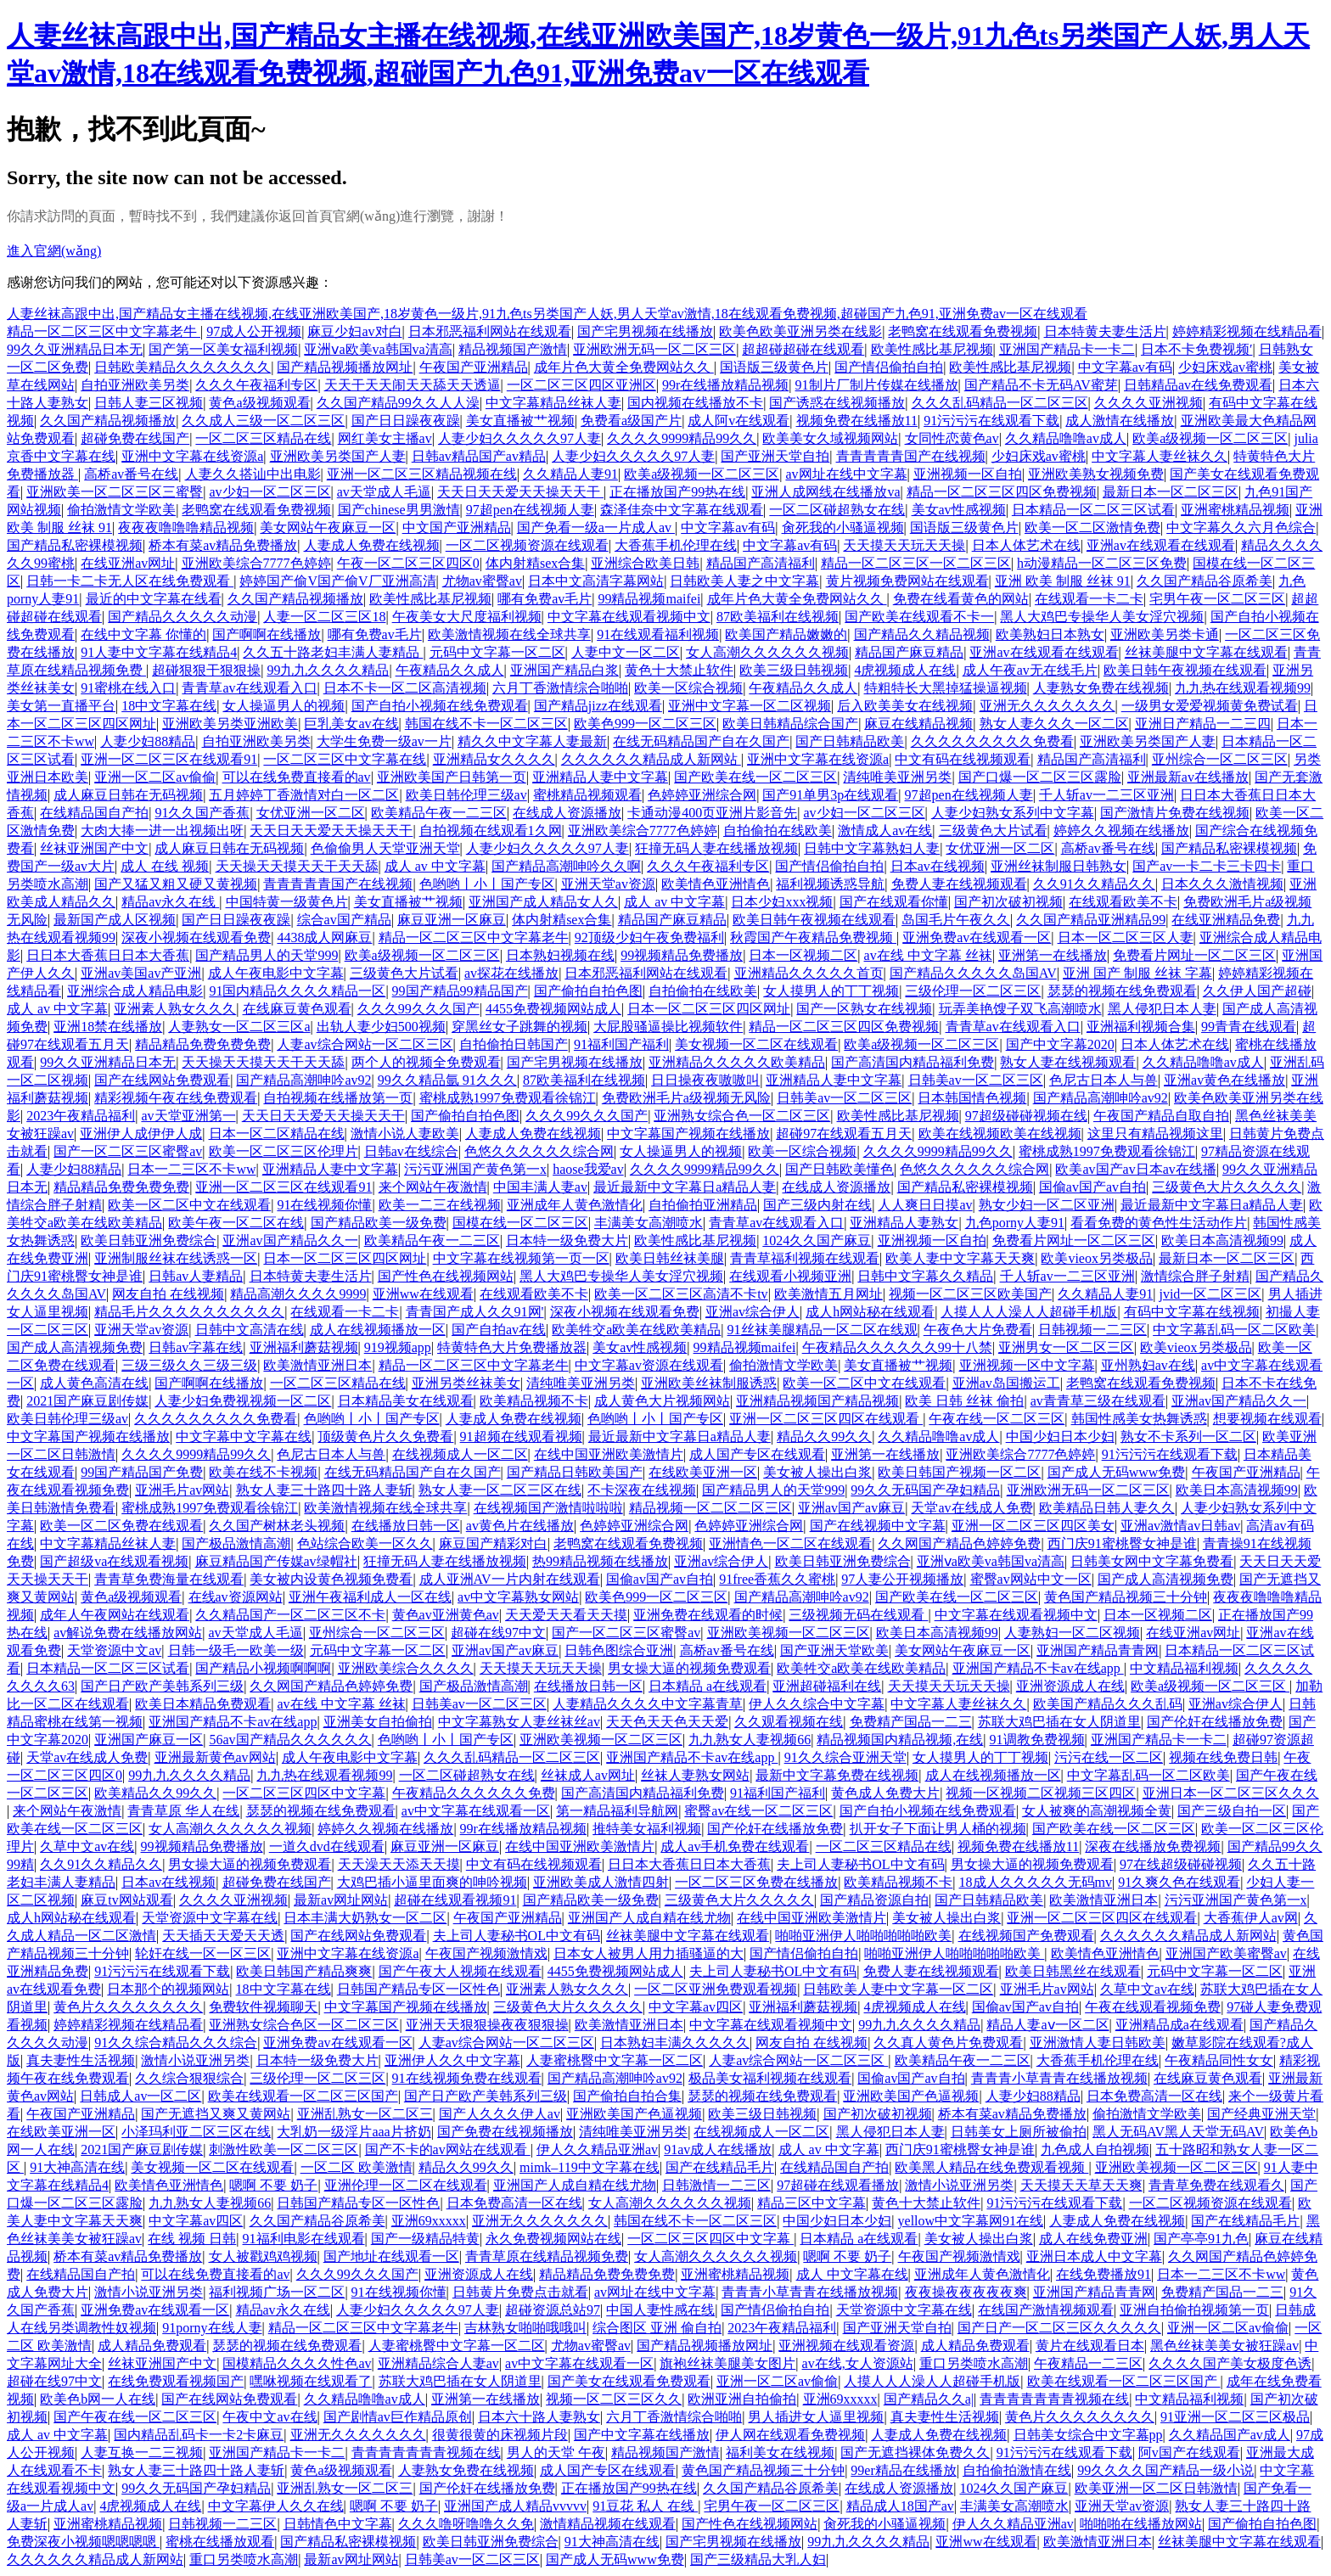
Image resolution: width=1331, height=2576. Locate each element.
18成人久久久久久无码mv (1035, 1882)
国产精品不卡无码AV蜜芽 (1041, 385)
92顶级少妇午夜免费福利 (649, 937)
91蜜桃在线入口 (128, 688)
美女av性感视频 (959, 509)
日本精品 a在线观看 (708, 1686)
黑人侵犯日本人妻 (1162, 1009)
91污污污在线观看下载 (991, 420)
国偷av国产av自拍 (1092, 1187)
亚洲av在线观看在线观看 (1161, 545)
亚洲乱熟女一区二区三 (365, 2114)
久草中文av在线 (87, 1846)
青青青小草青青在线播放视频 (1059, 2078)
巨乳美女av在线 (351, 723)
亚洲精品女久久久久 (494, 759)
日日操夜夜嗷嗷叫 (705, 1080)
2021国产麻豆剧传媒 (87, 1401)
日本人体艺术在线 (1026, 545)
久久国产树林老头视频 (277, 1525)
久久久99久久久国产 (418, 1009)
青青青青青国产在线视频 (911, 456)
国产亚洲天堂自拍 (775, 456)
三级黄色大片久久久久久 (1226, 1187)
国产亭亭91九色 (1201, 2238)
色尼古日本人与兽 (1103, 1080)
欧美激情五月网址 (828, 1294)
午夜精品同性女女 (1219, 2060)
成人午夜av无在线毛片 (1030, 670)
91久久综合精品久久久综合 (175, 2042)
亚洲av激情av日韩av (1180, 1525)
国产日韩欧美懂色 (839, 1169)
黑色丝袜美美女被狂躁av (1224, 2345)
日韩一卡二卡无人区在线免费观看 (129, 581)
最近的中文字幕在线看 (154, 599)
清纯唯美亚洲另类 (897, 777)
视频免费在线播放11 (857, 420)
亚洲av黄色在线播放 (1224, 1080)
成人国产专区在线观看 (757, 1454)
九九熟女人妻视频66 (749, 1739)
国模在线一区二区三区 (520, 1222)
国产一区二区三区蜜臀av (127, 1151)
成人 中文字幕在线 (852, 2274)
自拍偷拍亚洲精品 (703, 1205)
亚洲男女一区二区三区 (1066, 1347)
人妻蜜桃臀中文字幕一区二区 (614, 2060)
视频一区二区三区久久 (614, 2399)
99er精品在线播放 (903, 2470)
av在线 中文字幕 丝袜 (928, 955)
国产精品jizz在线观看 (598, 706)
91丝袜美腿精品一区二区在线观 (822, 1329)
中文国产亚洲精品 (456, 527)
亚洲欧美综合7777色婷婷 (256, 563)
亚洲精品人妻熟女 (904, 1222)
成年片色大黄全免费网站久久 (624, 367)
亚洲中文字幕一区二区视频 (749, 706)
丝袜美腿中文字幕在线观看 (1206, 652)
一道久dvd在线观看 (327, 1846)
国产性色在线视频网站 (446, 1276)
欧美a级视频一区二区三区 (1210, 438)
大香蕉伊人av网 (1251, 1918)
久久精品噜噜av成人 (1065, 438)
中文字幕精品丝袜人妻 (553, 403)
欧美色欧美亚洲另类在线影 (800, 331)
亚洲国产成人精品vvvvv (515, 2506)
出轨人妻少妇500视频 (381, 1026)
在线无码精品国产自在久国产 (701, 741)
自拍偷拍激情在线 (1017, 2470)
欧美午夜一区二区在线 (236, 1222)
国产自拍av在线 (499, 1329)
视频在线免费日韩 (1223, 1757)
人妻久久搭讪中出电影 (253, 474)
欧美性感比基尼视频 (932, 349)
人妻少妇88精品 (147, 741)
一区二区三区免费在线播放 (756, 1882)
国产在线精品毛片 (720, 2167)
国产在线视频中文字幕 (878, 1525)
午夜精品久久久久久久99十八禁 (897, 1347)
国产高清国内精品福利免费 (912, 1062)
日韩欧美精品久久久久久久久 (182, 367)
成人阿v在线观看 (738, 420)
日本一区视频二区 (803, 955)
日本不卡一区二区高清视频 (404, 688)
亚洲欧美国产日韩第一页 (451, 777)
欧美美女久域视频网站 (830, 438)
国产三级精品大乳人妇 (758, 2559)
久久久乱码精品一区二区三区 (1000, 403)
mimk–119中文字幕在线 (589, 2167)
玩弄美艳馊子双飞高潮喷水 (1020, 1009)
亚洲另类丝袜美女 (466, 1383)
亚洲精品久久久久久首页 (809, 973)
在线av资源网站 (235, 1597)
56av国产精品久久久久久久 (290, 1739)
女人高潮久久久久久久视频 (767, 652)
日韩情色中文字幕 (338, 2524)
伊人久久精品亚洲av (597, 2149)
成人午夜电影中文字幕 (276, 973)
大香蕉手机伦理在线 (676, 545)
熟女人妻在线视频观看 (1068, 1062)
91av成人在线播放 (718, 2149)
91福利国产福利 (621, 1044)
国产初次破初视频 (1008, 902)
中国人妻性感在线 (660, 2310)
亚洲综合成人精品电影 (135, 991)
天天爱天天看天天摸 (566, 1615)
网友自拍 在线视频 (168, 1294)
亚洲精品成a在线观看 (1179, 2025)
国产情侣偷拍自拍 (888, 367)
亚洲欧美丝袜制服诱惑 (709, 1383)
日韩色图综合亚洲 (618, 1650)
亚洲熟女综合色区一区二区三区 (304, 2025)
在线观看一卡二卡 (1089, 599)
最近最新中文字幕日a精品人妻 (684, 1187)
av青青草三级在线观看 (1098, 1401)
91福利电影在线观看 (304, 2238)
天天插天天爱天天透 (223, 1935)
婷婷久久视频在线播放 (1121, 830)
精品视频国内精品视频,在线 (900, 1739)
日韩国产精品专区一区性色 (418, 1989)
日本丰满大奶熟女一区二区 (365, 1918)
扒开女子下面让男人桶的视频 (938, 1828)
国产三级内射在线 (817, 1205)
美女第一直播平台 (61, 706)
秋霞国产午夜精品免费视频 (813, 937)
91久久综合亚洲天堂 (845, 1757)
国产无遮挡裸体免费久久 (915, 2452)
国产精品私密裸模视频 (75, 545)
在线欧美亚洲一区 (703, 1472)
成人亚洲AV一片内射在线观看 (509, 1579)
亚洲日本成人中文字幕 (1094, 2256)
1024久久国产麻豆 (816, 1240)
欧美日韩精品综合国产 (790, 723)
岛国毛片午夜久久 (955, 919)
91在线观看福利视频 (658, 634)
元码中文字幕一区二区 (497, 652)
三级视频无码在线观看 (858, 1615)
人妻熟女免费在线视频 (1101, 688)
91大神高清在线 (77, 2167)
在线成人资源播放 (567, 812)
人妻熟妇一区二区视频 (1072, 1632)
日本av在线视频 (937, 866)
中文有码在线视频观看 (963, 759)
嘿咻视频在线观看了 (311, 2381)
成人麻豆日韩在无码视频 (128, 795)
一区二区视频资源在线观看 (527, 545)
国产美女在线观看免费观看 (629, 2381)
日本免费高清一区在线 (1154, 2096)
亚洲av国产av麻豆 (851, 1508)
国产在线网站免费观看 (162, 1080)
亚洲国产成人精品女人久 (543, 902)
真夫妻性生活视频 (80, 2060)
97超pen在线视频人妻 (530, 509)
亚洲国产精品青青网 (1097, 1650)
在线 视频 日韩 (192, 2238)
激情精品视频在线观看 (608, 2524)
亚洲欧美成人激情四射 (601, 1882)
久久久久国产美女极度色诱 (1229, 2363)
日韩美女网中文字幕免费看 (1151, 1561)
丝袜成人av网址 (588, 1775)
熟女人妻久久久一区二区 (1054, 723)
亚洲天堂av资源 (608, 884)
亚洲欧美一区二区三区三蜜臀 (114, 492)
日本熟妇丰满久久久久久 (675, 2042)
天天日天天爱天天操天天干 (520, 492)
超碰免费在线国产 (135, 438)
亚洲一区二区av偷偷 (155, 777)
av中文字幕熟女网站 (518, 1597)
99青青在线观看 (1248, 1026)
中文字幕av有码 (1125, 367)
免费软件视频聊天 (263, 2007)
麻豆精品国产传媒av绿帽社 (276, 1561)
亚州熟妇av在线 (1148, 1365)
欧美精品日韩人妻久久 (1107, 1508)
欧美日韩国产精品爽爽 (304, 1971)
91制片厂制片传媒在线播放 (876, 385)
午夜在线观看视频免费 (1153, 2007)
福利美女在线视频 (780, 2452)
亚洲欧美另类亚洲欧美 (230, 723)
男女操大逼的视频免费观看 (689, 1668)
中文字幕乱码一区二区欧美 (1234, 1329)
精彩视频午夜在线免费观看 (175, 1098)
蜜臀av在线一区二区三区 (758, 1811)
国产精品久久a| (929, 2399)
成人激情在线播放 (1119, 420)
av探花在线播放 (511, 973)
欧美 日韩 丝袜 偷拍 (964, 1401)
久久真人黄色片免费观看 (948, 2042)
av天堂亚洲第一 (188, 1115)
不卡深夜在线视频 (641, 1490)
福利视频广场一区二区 (277, 2292)
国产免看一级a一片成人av (596, 527)
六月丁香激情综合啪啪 (560, 688)
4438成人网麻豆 (324, 937)
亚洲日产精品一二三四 (1203, 723)
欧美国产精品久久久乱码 (1107, 1704)
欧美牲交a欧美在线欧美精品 (636, 1329)
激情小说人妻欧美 (405, 1133)
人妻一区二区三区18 (324, 616)
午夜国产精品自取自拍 (1161, 1115)
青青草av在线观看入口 (249, 688)
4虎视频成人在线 (905, 670)
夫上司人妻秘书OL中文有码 (860, 1864)
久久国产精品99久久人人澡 (398, 403)
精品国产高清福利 (760, 563)
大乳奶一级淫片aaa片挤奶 (353, 2131)
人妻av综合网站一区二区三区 (364, 1044)
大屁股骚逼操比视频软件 (668, 1026)
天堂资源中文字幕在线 (210, 1918)
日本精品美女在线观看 (406, 1401)
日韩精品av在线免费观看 (1198, 385)
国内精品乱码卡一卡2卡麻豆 (199, 2434)
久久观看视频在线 (788, 1722)
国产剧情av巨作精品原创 (397, 2417)
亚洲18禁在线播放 (107, 1026)
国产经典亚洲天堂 (1261, 2114)
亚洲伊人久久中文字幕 (452, 2060)
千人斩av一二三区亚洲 (1106, 795)
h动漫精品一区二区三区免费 (1102, 563)
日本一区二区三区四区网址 (708, 1009)
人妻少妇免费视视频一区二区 (242, 1401)
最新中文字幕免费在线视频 (836, 1775)
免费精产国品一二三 (911, 1722)
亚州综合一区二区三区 (1220, 759)
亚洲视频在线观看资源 (846, 2345)
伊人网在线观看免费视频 (790, 2434)
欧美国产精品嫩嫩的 (786, 634)
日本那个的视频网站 (168, 1989)
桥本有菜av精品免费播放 (223, 545)
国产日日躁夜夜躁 (405, 420)
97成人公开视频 (253, 331)
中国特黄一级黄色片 (287, 902)
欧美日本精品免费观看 (203, 1704)
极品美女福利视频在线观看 (769, 2078)
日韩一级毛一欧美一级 (236, 1650)
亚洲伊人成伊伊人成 (141, 1133)
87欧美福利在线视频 (777, 616)
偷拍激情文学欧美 (121, 509)
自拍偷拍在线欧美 (777, 830)
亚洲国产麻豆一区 (148, 1739)
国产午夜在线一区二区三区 (134, 2417)
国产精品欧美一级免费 (378, 1222)
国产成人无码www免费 (1116, 1472)
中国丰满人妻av (540, 1187)
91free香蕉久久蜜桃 (777, 1579)
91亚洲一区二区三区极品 (1235, 2417)
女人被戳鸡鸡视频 (263, 2256)
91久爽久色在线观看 (1179, 1882)
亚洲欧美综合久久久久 (406, 1668)
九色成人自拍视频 (1095, 2149)
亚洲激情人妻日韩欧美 (1097, 2042)
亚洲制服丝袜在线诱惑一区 (175, 1258)
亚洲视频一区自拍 (967, 474)
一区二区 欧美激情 (356, 2167)
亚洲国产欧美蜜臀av (1226, 1953)
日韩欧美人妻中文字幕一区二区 (898, 1989)
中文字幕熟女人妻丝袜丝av (519, 1722)
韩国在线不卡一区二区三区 (486, 723)
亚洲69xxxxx (428, 2221)
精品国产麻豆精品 (909, 652)
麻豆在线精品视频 (918, 723)
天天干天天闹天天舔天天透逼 (412, 385)
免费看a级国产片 (631, 420)
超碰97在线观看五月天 (844, 1133)
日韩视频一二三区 (1092, 1329)
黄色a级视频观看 (259, 403)
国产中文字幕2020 (1060, 1044)
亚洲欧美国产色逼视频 (911, 2096)
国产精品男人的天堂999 (266, 955)
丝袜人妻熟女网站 (695, 1775)
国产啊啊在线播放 (266, 634)
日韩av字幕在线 (196, 1347)
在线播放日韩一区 (405, 1525)
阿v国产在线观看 (1189, 2452)
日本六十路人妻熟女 (539, 2417)
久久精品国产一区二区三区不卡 (290, 1615)
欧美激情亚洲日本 (317, 1365)
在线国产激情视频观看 (1046, 2310)
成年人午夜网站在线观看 (114, 1615)
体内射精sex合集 (535, 563)
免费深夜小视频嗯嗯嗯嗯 (83, 2541)
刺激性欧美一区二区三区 (283, 2149)
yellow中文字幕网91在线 (971, 2221)
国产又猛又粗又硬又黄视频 (175, 884)
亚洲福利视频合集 (1141, 1026)
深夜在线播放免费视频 (1153, 1846)
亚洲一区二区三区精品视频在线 (422, 474)
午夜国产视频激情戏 (486, 1953)
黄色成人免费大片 (885, 1793)
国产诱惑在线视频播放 (837, 403)
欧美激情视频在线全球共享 (509, 634)
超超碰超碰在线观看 (803, 349)
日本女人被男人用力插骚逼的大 (648, 1953)
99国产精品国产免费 (142, 1472)
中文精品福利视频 (1184, 1668)
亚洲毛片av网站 (182, 1490)
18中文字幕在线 (168, 706)
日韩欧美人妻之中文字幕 (744, 581)
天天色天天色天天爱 (667, 1722)
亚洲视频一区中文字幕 (1027, 1365)
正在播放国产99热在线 (677, 492)
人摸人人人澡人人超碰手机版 (1029, 1312)
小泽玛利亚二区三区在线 (196, 2131)
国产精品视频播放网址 (345, 367)
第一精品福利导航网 (617, 1811)
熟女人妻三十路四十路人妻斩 (324, 1490)
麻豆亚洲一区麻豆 (451, 919)
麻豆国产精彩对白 (493, 1543)
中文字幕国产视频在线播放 (688, 1133)
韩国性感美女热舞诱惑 (1139, 1418)
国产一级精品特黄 (425, 2238)
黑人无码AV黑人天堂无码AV (1178, 2131)
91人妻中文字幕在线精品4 (159, 652)
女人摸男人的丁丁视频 (831, 991)
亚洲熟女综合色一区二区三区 (742, 1115)
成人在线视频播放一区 (378, 1329)
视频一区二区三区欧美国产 (970, 1294)
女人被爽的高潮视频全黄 (1096, 1811)
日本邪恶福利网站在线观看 (489, 331)
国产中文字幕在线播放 (642, 2434)
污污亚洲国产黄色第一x (475, 1169)
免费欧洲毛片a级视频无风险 (686, 1098)
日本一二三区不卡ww (191, 1169)
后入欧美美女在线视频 (905, 706)
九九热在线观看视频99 (1243, 688)
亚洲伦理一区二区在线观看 (405, 2185)
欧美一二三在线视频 (440, 1205)
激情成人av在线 (885, 830)
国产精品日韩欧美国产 (575, 1472)
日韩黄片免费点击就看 (520, 2292)
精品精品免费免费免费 (203, 1044)
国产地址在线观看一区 (391, 2256)
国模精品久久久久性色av (296, 2363)
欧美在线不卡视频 (263, 1472)
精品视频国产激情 (512, 349)
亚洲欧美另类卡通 (1164, 634)
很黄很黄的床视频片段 (500, 2434)
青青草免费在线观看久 (1216, 2185)
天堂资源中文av (114, 1650)
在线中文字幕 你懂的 (143, 634)
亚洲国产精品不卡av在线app (1038, 1668)
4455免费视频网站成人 (553, 1009)
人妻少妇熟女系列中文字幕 (1012, 812)
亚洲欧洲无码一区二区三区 (654, 349)
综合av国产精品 (344, 919)
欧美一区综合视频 (688, 688)
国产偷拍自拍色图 (588, 991)
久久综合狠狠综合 (189, 2078)
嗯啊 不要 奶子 (273, 2185)
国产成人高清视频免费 (75, 1347)
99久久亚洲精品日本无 (75, 349)
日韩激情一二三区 (716, 2185)
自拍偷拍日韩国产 (513, 1044)
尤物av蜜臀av (482, 581)
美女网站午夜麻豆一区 (328, 527)
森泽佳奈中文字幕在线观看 (681, 509)
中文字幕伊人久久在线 (276, 2506)
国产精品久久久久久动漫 (182, 616)
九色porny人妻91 (1014, 1222)
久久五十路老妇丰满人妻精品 (333, 652)
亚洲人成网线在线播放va (825, 492)
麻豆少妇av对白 (354, 331)
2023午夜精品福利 (80, 1115)
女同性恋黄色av (952, 438)
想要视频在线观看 (1267, 1418)
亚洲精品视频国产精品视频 (817, 1401)
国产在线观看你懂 (894, 902)
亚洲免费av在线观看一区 (976, 937)
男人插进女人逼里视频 (816, 2417)
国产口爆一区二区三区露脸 (1039, 777)
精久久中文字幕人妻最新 (532, 741)
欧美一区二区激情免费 (1092, 527)
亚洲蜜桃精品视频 (1235, 509)
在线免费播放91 (1103, 2274)
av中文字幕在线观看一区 (476, 1811)
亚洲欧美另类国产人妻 (338, 456)
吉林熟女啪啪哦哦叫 (525, 2328)
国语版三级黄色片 (774, 367)
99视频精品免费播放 (682, 955)
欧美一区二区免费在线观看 (121, 1525)
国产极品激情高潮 (236, 1543)
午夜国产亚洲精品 (473, 367)
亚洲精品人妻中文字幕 (600, 777)
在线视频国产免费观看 (1026, 1935)
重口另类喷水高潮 (973, 2363)
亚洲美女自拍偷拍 (377, 1722)
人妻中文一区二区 (625, 652)
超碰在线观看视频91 (455, 1900)
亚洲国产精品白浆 (564, 670)
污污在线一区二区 (1108, 1757)
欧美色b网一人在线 (97, 2399)
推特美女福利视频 (646, 1828)
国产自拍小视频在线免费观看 (439, 706)
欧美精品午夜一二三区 (439, 812)
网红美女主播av (385, 438)
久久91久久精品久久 (1094, 884)
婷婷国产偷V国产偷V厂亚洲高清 (337, 581)
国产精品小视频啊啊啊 (263, 1668)
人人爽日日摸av (925, 1205)
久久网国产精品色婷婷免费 (959, 1543)
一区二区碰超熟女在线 (837, 509)
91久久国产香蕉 (202, 812)
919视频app (397, 1347)
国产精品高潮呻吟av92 (303, 1080)
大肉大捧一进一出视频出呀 (162, 830)
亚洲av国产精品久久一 (289, 1240)
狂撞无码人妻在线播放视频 (716, 848)
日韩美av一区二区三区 (975, 1080)
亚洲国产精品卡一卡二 (1067, 349)
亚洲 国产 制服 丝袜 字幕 (1137, 973)
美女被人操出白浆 (817, 1472)
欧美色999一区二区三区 (645, 723)
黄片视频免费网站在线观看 (907, 581)
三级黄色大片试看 (993, 830)
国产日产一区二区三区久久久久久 (1059, 2328)
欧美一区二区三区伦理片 (283, 1151)
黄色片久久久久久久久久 (128, 2007)
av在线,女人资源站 (857, 2363)
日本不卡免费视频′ (1197, 349)
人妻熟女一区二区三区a (239, 1026)
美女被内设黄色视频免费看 (331, 1579)
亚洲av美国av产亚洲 (141, 973)
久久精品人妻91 (570, 474)
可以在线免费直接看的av (296, 777)
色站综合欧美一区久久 (365, 1543)
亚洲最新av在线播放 (1188, 777)
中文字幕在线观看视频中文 (629, 616)
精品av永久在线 (170, 902)
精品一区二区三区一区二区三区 (916, 563)
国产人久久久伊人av (499, 2114)
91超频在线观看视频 (521, 1436)
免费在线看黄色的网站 (961, 599)
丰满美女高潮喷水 (648, 1222)
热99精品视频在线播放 (600, 1561)
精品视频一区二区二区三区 (710, 1508)
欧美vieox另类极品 (1097, 1258)
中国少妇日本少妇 (1060, 1436)
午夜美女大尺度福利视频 (467, 616)
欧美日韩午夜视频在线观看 (1185, 670)
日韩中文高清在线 (249, 1329)
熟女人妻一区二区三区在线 (499, 1490)
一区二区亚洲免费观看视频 (715, 1989)
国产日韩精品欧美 (849, 741)
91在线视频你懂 (324, 1205)
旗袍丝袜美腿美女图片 (727, 2363)
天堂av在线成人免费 (971, 1508)
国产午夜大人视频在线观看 (460, 1971)
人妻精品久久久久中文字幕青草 (648, 1704)
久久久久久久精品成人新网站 (651, 759)
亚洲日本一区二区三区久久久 (1231, 1793)
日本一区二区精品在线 (277, 1133)
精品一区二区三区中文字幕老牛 (103, 331)
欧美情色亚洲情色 (715, 884)
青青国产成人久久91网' (475, 1312)
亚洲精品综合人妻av (438, 2363)
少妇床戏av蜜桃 (1225, 367)
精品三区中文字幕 (811, 2203)
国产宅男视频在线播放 (645, 331)
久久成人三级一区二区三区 (263, 420)
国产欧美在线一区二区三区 (755, 777)
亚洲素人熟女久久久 (175, 1009)
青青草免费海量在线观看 (169, 1579)
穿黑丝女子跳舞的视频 (519, 1026)
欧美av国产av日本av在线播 (1135, 1169)
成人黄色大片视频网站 (662, 1401)
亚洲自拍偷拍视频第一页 (1194, 2310)
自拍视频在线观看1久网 (490, 830)
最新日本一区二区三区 (1170, 492)
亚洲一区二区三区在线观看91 (169, 759)
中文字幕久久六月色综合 (1241, 527)
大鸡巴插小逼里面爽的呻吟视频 (432, 1882)
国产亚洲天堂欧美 (834, 1650)
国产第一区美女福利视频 (223, 349)
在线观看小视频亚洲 (790, 1276)
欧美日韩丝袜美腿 (669, 1258)
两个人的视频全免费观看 (426, 1062)
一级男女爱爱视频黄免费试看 (1209, 706)
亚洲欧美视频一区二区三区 (788, 1632)
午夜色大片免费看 (978, 1329)
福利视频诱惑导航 (830, 884)
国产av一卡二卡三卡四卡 (1206, 866)
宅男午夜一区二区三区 (1217, 599)
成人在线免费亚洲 (1093, 2238)
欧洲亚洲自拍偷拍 (742, 2399)
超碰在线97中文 (498, 1632)
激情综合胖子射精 (1195, 1276)
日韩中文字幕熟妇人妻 (872, 848)
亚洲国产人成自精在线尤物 (649, 1918)
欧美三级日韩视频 (793, 670)
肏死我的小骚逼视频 (843, 527)
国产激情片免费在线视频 (1175, 812)
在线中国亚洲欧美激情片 (608, 1454)
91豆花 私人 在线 (645, 2506)
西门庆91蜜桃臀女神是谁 (1122, 1543)
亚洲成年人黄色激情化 (575, 1205)
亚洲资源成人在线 (1070, 1686)
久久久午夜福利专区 (256, 385)
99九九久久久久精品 (328, 670)
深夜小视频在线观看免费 (196, 937)
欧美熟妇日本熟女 (1050, 634)
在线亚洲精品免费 (1225, 919)
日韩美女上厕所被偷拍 (1019, 2131)
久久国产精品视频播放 (108, 420)
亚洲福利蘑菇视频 (304, 1347)
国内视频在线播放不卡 (695, 403)
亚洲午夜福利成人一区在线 (370, 1597)
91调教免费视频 (1037, 1739)
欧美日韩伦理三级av (466, 795)
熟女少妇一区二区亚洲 (1047, 1205)
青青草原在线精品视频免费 (546, 2256)
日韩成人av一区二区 (140, 2096)
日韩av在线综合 (411, 1151)
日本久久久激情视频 (1222, 884)
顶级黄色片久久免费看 (385, 1436)
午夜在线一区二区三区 (996, 1418)
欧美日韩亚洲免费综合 (148, 1240)
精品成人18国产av (900, 2506)
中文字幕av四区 (696, 2007)
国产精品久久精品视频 (922, 634)
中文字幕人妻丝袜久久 (1159, 456)
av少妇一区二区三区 (269, 492)
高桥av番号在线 (131, 474)
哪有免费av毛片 (544, 599)
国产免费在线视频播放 (505, 2131)
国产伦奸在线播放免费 (1215, 1722)
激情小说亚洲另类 (195, 2060)
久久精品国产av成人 (1229, 2434)
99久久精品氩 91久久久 (447, 1080)
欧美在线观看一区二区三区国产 (303, 2096)
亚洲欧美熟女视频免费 (1096, 474)
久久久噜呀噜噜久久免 (466, 2524)
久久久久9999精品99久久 (681, 438)
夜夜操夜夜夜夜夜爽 (966, 2292)
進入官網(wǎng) (54, 251)
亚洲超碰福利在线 (826, 1686)
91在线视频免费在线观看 (467, 2078)
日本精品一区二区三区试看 (1093, 509)
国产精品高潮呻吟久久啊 (566, 866)
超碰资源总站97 (552, 2310)
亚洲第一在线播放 (1052, 955)
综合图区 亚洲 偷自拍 (657, 2328)
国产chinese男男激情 (399, 509)
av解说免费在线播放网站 (127, 1632)
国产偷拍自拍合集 (627, 2096)
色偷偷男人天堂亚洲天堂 (385, 848)
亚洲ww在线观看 (423, 1294)
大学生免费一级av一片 (384, 741)
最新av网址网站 (341, 1900)
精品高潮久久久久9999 (298, 1294)
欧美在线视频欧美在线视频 (999, 1133)
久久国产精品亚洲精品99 (1090, 919)
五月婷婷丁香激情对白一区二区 (304, 795)
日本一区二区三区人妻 (1125, 937)
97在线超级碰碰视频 (1181, 1864)
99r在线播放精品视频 (725, 385)
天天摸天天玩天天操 (904, 545)
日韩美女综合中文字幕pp (1088, 2434)
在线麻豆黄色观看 (297, 1009)
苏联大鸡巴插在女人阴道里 (1059, 1722)
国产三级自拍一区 (1231, 1811)
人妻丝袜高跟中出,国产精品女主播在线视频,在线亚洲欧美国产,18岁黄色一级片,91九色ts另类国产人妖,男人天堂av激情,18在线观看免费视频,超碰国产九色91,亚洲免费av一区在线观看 (547, 313)
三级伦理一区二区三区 (973, 991)
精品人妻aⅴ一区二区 (1047, 2025)
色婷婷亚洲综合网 (702, 795)
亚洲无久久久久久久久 (1047, 706)
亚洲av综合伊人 (752, 1312)
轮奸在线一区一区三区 (203, 1953)
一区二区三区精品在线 (263, 438)
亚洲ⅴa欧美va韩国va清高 (378, 349)
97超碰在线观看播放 (838, 2185)
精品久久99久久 (824, 1436)
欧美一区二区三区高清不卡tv (680, 1294)
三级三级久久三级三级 (189, 1365)
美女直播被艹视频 (520, 420)
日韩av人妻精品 (196, 1276)
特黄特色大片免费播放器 (512, 1347)
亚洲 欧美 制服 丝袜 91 (1063, 581)
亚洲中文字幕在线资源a (192, 456)
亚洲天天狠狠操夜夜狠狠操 (487, 2025)
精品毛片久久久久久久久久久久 (189, 1312)
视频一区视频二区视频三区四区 (1041, 1793)
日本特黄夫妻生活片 (1105, 331)
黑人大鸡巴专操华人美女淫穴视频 (1102, 616)
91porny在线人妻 (211, 2328)
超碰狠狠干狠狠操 (206, 670)
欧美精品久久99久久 (155, 1793)
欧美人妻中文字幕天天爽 (960, 1258)
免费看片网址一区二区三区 (1194, 955)
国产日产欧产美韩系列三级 (162, 1686)
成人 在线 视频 (165, 866)
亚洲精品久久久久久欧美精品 (737, 1062)
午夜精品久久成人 (450, 670)
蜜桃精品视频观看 (587, 795)
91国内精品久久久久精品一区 (297, 991)
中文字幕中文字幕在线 (244, 1436)
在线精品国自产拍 (94, 812)
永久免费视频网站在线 (553, 2238)
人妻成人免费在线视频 (372, 545)
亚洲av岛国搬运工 (1006, 1383)
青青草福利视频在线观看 (804, 1258)
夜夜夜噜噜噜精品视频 (186, 527)
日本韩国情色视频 (972, 1098)
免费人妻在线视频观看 (959, 884)
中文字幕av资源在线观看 (649, 1365)
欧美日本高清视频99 (1222, 1240)
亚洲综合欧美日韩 (645, 563)
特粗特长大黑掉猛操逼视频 (945, 688)
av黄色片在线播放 (520, 1525)
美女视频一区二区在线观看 (756, 1044)
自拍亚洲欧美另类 (135, 385)
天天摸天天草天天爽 (1081, 2185)
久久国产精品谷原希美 (1204, 581)
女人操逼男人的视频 (283, 706)
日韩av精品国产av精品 (479, 456)
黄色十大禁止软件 (679, 670)
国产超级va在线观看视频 (114, 1561)
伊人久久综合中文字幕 (817, 1704)
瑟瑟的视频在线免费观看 (1122, 991)
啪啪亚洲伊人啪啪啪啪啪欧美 (863, 1935)
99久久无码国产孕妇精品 (925, 1490)
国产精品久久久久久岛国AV (973, 973)
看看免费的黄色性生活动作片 (1158, 1222)
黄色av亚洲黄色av (445, 1615)
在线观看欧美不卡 (1123, 902)
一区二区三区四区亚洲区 (581, 385)
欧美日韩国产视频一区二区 (959, 1472)
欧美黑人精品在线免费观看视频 (991, 2167)
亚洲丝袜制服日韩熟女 (1058, 866)
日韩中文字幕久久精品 (925, 1276)
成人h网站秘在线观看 (870, 1312)
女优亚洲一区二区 (310, 812)
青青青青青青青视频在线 (1054, 2399)
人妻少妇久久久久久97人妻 (519, 438)
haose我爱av (588, 1169)
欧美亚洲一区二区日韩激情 (1156, 2488)
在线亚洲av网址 (128, 563)
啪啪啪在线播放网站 (1141, 2524)
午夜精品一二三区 (1088, 2363)
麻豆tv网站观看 (126, 1900)
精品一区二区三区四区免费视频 (1002, 492)
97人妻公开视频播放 (902, 1579)
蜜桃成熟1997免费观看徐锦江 (507, 1098)
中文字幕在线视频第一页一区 (521, 1258)
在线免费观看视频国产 (176, 2381)
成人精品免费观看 (152, 2345)
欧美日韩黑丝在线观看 (1073, 1971)
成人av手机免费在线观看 (734, 1846)
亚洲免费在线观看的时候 (708, 1615)
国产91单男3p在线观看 (830, 795)
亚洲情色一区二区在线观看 (790, 1543)
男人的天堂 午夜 (556, 2452)
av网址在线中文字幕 (846, 474)
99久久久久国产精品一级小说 (1165, 2470)
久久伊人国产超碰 (1257, 991)
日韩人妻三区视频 (148, 403)
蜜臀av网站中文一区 (1031, 1579)
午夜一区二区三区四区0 (408, 563)
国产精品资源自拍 (874, 1900)
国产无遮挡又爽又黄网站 (215, 2114)
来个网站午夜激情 (433, 1187)
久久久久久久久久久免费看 (992, 741)
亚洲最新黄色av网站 (215, 1757)
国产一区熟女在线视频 (864, 1009)
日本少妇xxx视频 (782, 902)
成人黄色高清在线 (94, 1383)
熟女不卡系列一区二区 (1188, 1436)
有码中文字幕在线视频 (1192, 1312)
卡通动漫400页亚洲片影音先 (712, 812)
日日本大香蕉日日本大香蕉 (107, 955)
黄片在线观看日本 (1090, 2345)
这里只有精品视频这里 (1155, 1133)
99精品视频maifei (649, 599)
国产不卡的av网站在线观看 (448, 2149)
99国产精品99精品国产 (460, 991)
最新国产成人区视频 (114, 919)
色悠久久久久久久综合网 (539, 1151)
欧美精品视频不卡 (534, 1401)
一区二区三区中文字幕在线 (344, 759)
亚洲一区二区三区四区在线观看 (826, 1418)
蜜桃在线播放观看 (220, 2541)
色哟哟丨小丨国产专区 (487, 884)
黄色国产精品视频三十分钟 (1125, 1597)
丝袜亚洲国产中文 (94, 848)
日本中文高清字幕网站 (596, 581)
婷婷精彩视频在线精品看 (1247, 331)
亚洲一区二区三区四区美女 (1033, 1525)
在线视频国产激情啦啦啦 (548, 1508)
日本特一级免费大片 (567, 1240)
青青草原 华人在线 (183, 1811)
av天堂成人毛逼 (384, 492)
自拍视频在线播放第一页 (338, 1098)
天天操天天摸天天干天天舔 (297, 866)
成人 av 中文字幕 (435, 866)
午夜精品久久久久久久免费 (473, 1793)
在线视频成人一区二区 (460, 1454)
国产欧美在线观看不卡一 (919, 616)
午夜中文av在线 (269, 2417)
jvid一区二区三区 (1210, 1294)
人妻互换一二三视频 (142, 2452)
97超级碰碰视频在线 (1026, 1115)
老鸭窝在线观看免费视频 (962, 331)
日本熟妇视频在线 (560, 955)
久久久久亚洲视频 (1148, 403)
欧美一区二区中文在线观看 (189, 1205)
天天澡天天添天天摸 (399, 1864)
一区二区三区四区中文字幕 (303, 1793)
